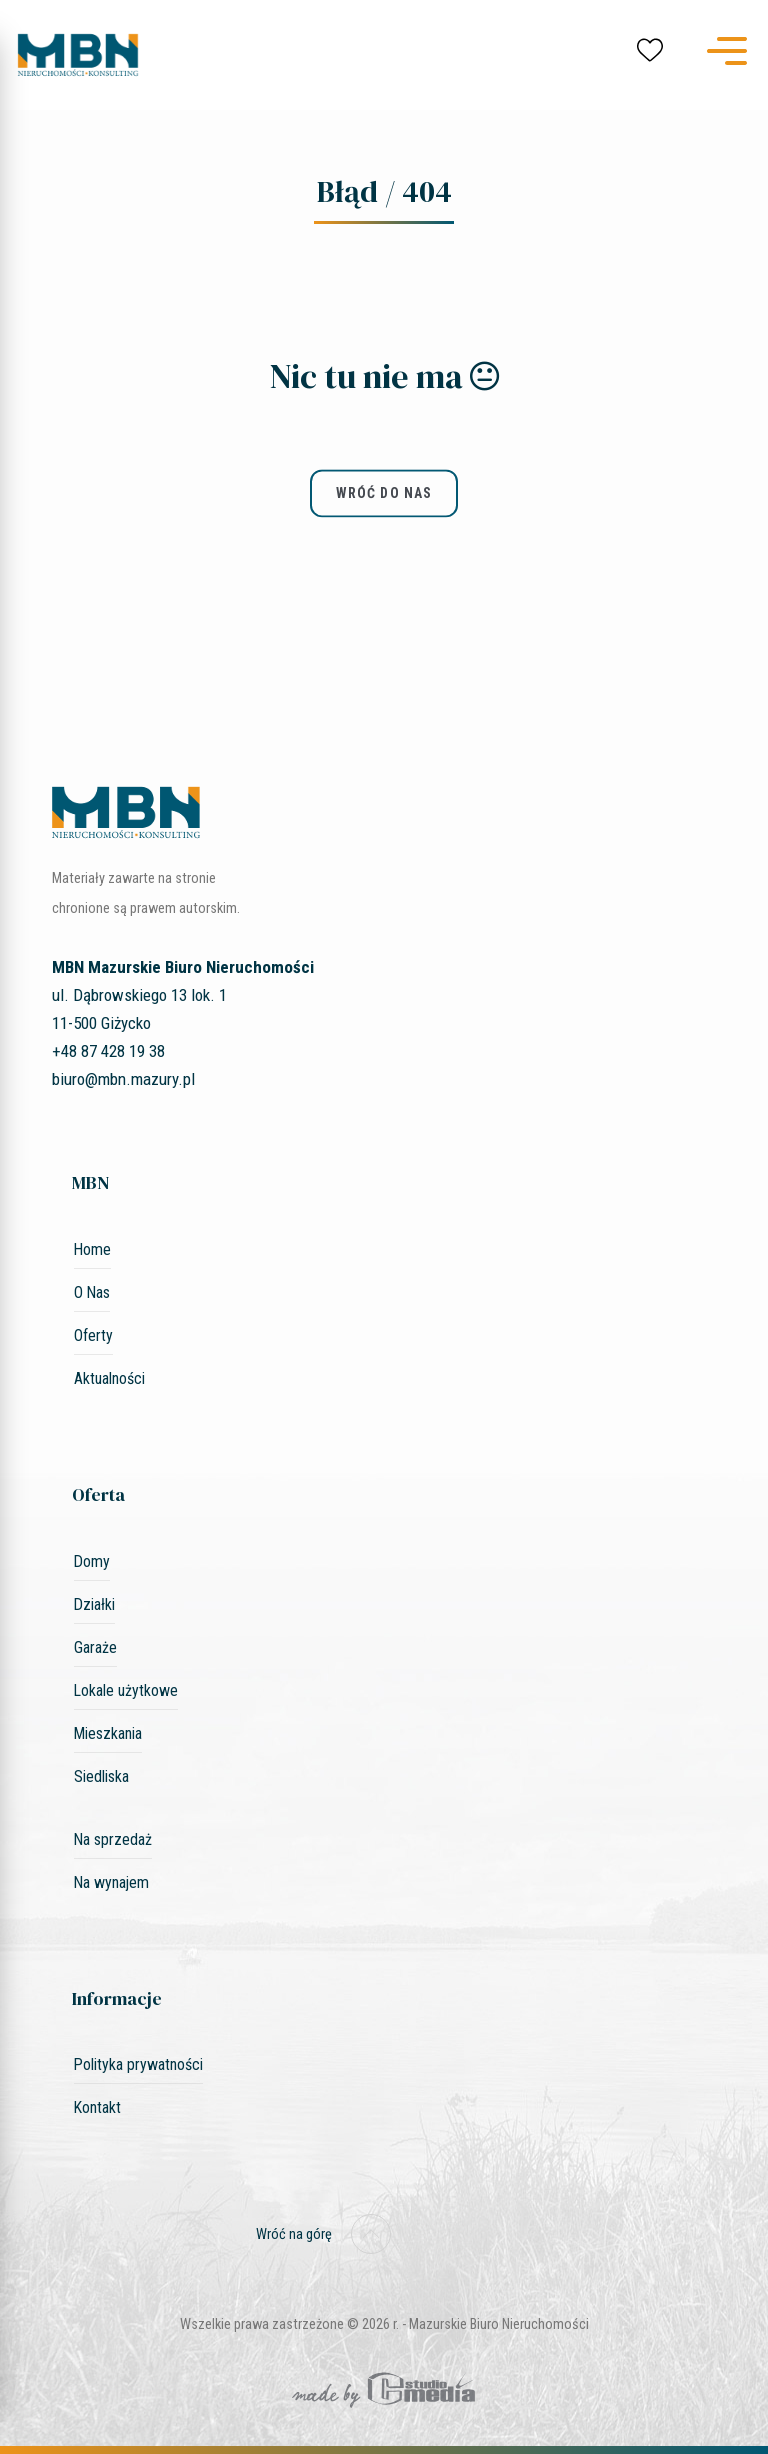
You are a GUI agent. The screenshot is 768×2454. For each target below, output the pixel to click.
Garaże (95, 1647)
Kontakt (97, 2107)
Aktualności (109, 1378)
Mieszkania (108, 1733)
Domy (92, 1561)
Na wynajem (111, 1882)
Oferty (93, 1335)
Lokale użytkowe (126, 1690)
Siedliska (101, 1776)
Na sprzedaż (113, 1839)
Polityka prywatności (138, 2064)
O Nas (92, 1292)
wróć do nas (384, 494)
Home (92, 1249)
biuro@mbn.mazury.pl (123, 1079)
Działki (94, 1604)
